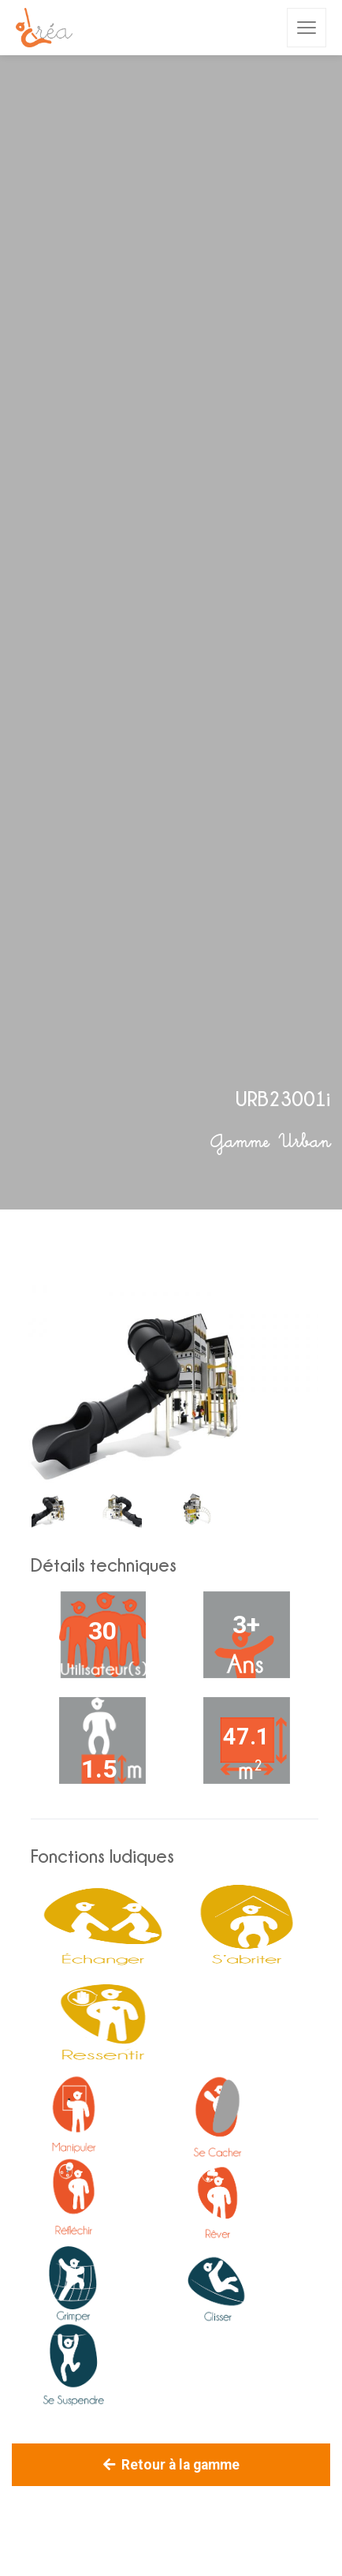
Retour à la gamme (171, 2465)
